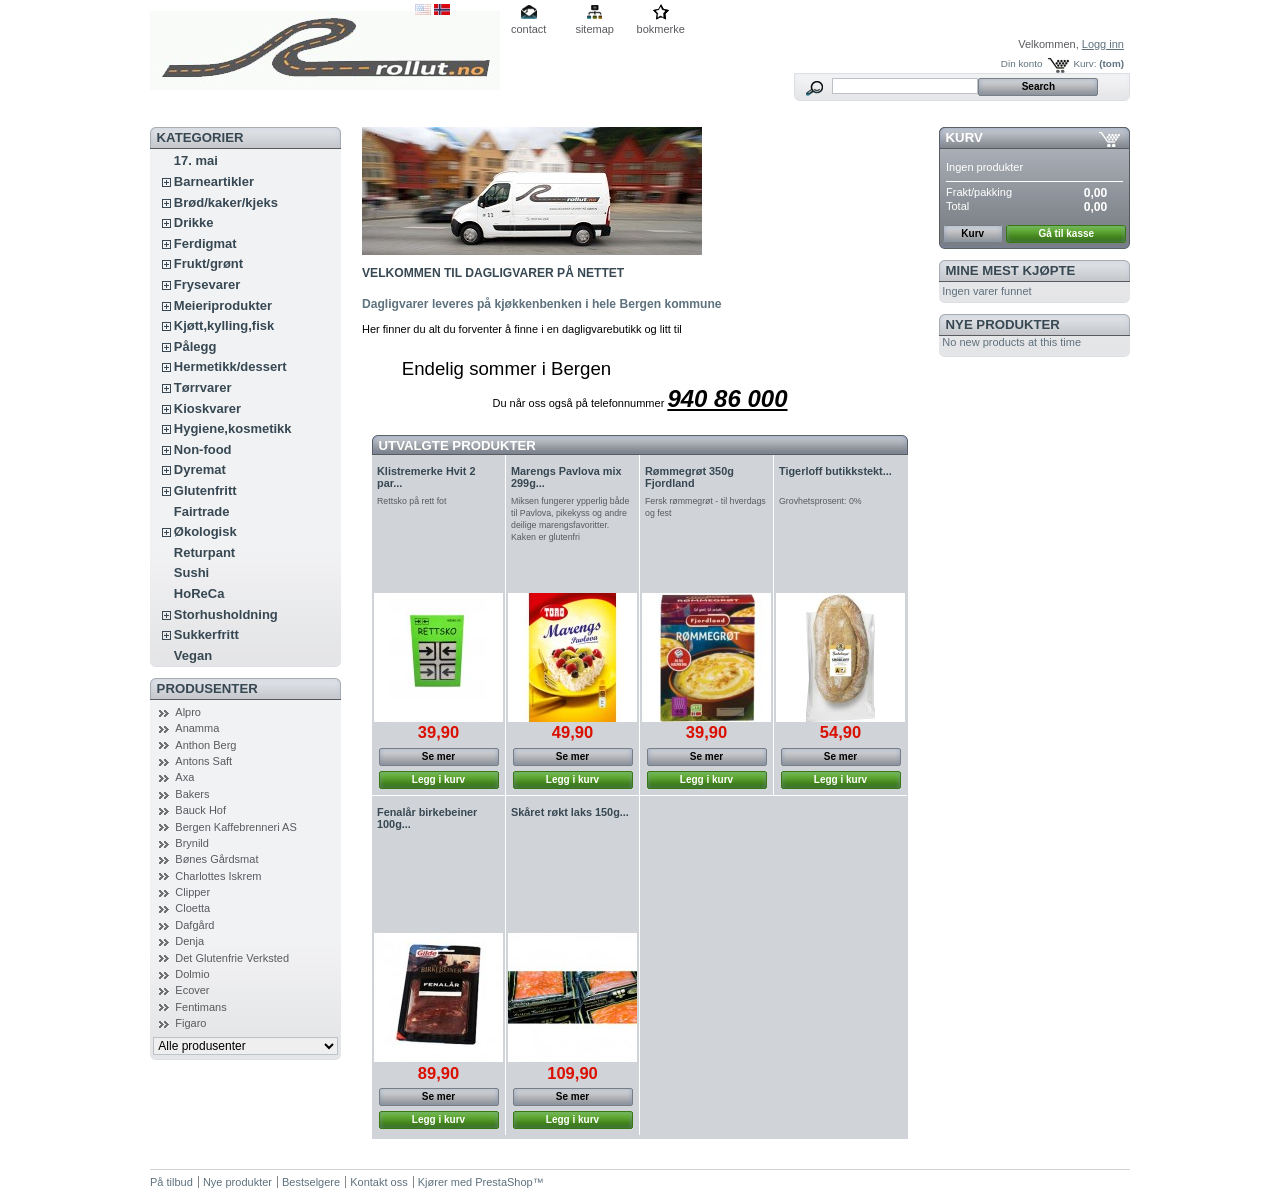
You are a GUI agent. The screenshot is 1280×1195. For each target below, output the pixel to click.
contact (528, 29)
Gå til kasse (1067, 233)
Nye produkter (1003, 324)
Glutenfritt (205, 490)
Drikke (194, 222)
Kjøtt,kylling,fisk (224, 325)
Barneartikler (214, 181)
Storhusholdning (226, 614)
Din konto (1022, 63)
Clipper (192, 892)
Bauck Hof (200, 810)
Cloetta (192, 908)
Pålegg (195, 346)
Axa (184, 777)
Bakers (192, 794)
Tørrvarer (203, 387)
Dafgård (194, 925)
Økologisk (205, 531)
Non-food (203, 449)
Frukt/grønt (208, 263)
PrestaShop (503, 1182)
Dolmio (192, 974)
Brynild (192, 843)
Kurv (964, 137)
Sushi (191, 572)
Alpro (188, 712)
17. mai (196, 160)
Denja (189, 941)
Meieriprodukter (223, 305)
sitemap (594, 29)
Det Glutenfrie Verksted (232, 958)
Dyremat (200, 469)
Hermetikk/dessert (230, 366)
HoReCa (199, 593)
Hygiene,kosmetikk (233, 428)
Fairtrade (202, 511)
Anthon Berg (205, 745)
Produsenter (207, 688)
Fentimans (200, 1007)
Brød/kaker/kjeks (226, 202)
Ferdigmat (205, 243)
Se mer (438, 756)
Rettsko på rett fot (411, 501)
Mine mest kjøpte (1011, 270)
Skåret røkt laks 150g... (570, 812)
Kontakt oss (378, 1182)
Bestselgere (311, 1182)
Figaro (190, 1023)
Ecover (192, 990)
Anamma (197, 728)
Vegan (193, 655)
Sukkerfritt (206, 634)
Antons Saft (203, 761)
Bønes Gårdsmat (216, 859)
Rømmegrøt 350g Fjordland (689, 477)
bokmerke (661, 29)
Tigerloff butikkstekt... (835, 471)
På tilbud (171, 1182)
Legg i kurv (438, 779)
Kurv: (1084, 63)
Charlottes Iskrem (218, 876)
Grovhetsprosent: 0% (820, 501)
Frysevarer (207, 284)
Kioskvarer (207, 408)
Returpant (204, 552)
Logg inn (1103, 44)
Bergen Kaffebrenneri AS (236, 827)
